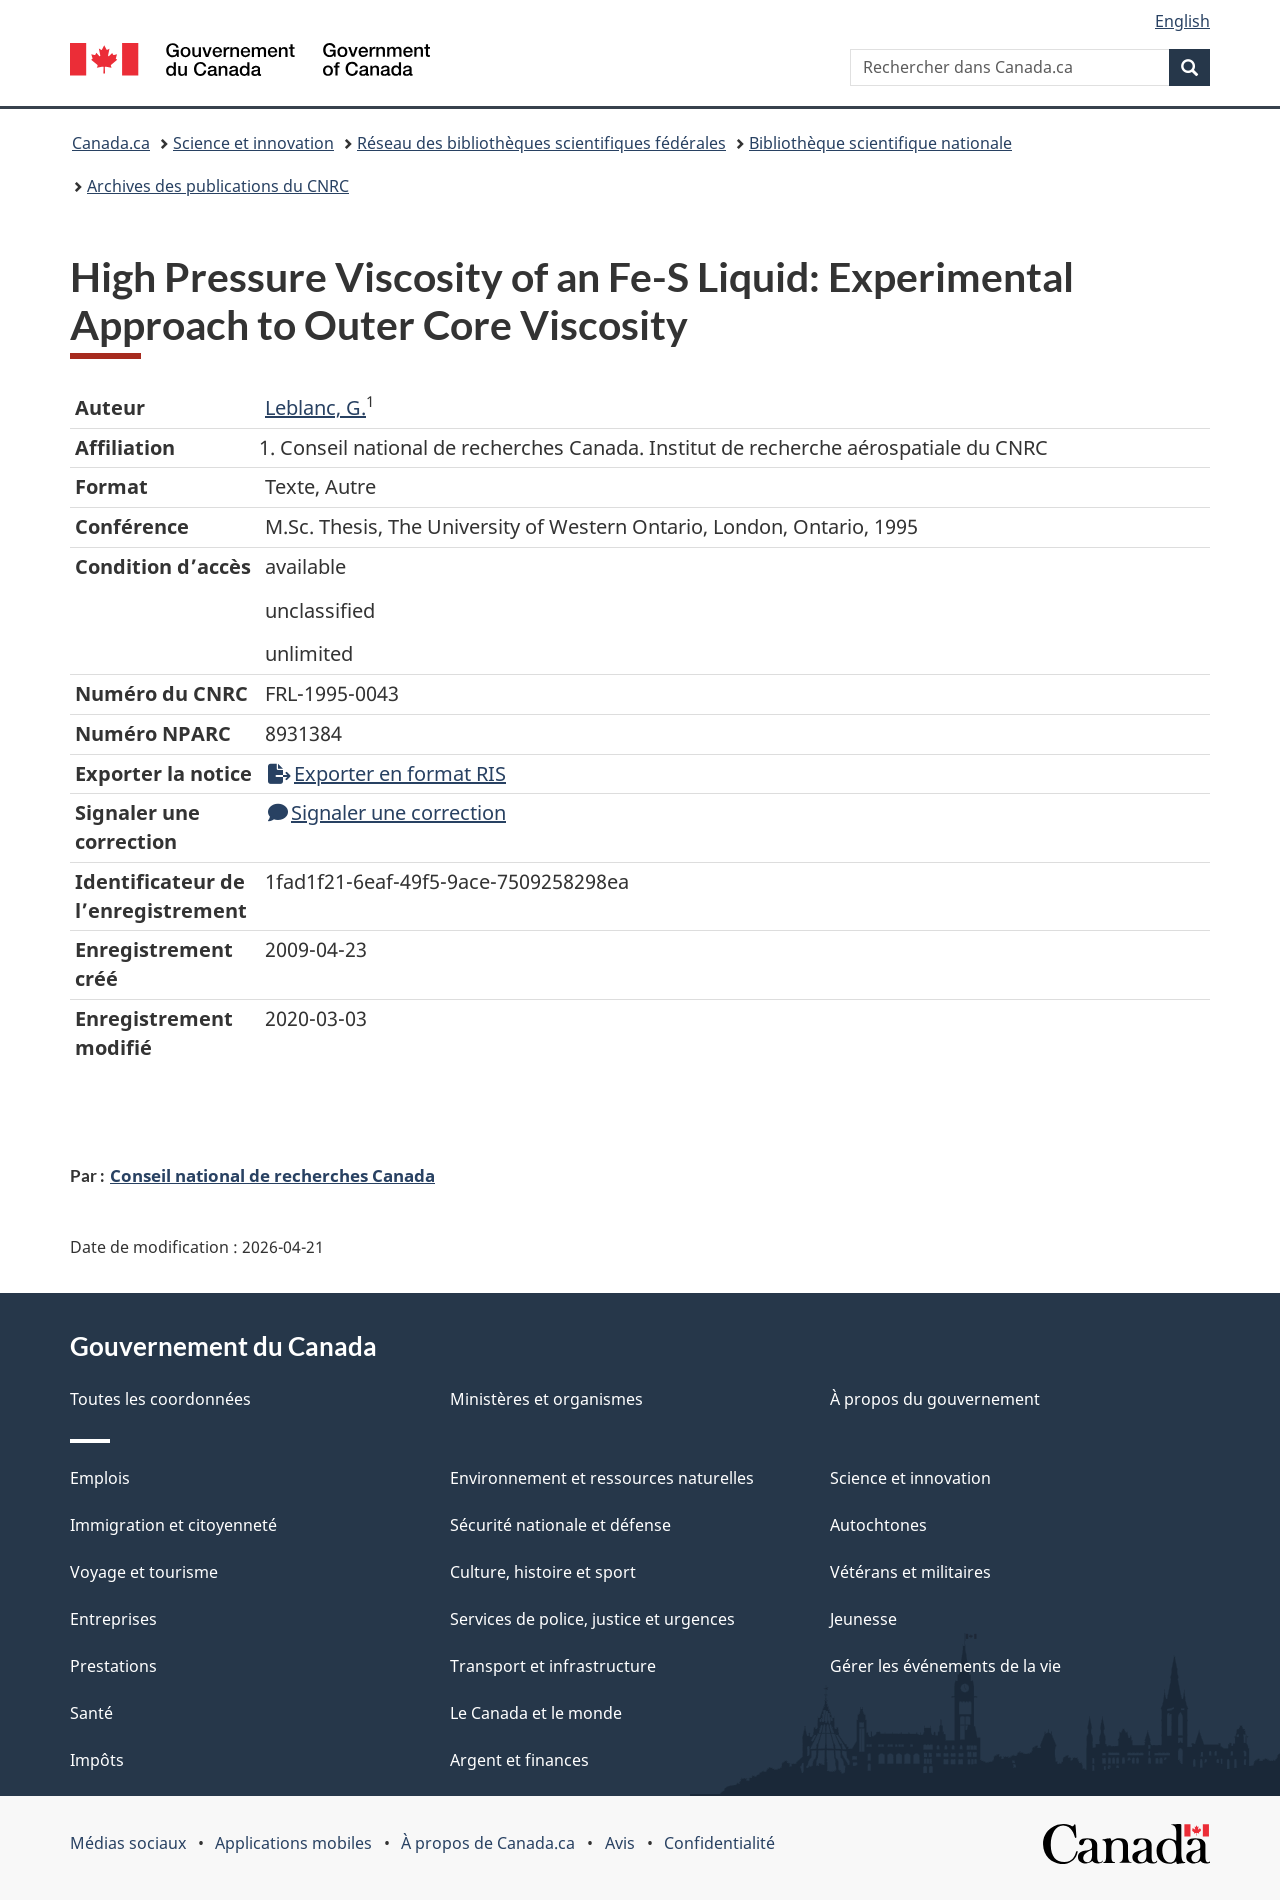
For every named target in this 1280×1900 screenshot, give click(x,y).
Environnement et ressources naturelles (602, 1478)
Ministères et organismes (546, 1399)
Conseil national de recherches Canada (272, 1175)
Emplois (100, 1478)
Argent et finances (519, 1760)
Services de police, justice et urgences (592, 1619)
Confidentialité (719, 1843)
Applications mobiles (293, 1843)
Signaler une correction (387, 812)
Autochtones (878, 1525)
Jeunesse (863, 1619)
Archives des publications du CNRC (218, 186)
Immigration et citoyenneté (173, 1525)
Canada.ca (111, 143)
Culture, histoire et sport (543, 1572)
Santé (91, 1713)
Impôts (97, 1760)
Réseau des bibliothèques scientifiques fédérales (541, 143)
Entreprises (113, 1619)
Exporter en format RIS (387, 773)
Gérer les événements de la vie (945, 1666)
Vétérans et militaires (910, 1572)
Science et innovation (253, 143)
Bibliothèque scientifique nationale (880, 143)
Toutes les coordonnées (160, 1399)
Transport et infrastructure (553, 1666)
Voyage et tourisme (144, 1572)
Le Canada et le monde (536, 1713)
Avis (620, 1843)
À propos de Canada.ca (488, 1843)
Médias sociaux (128, 1843)
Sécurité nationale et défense (560, 1525)
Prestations (113, 1666)
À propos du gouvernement (935, 1399)
